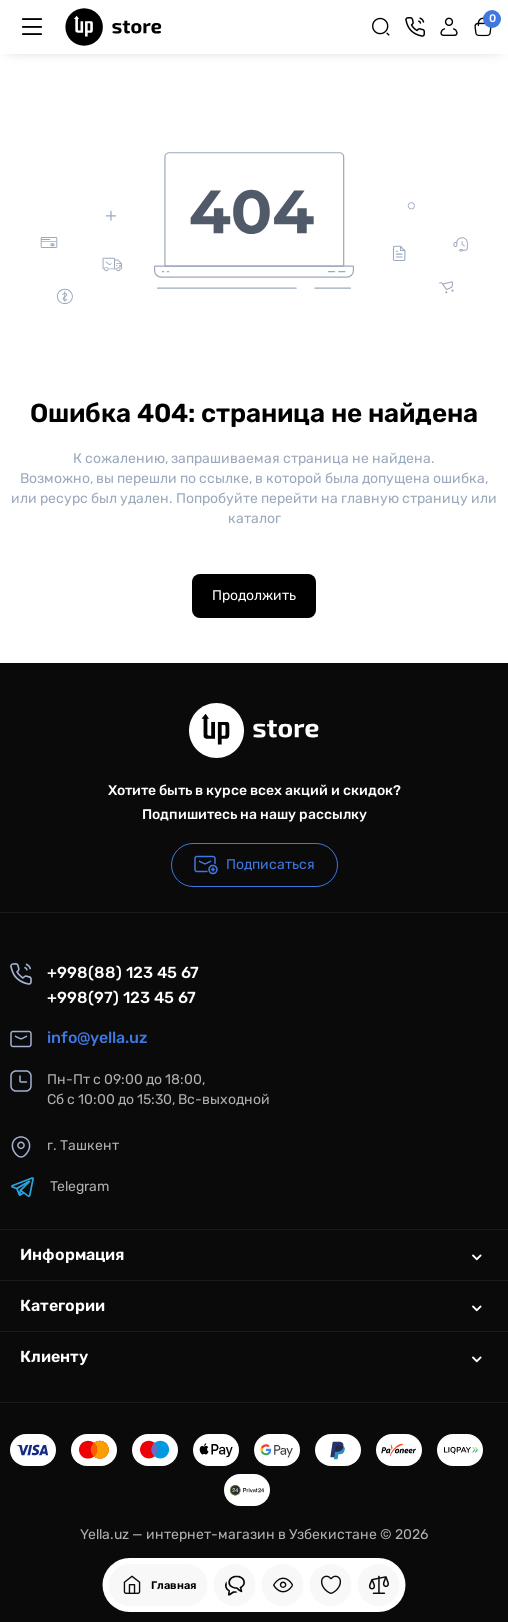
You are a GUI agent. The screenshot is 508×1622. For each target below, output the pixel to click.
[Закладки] (331, 1585)
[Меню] (32, 27)
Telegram (59, 1186)
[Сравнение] (379, 1585)
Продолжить (254, 595)
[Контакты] (415, 27)
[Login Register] (449, 27)
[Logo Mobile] (113, 27)
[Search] (381, 27)
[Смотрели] (235, 1585)
